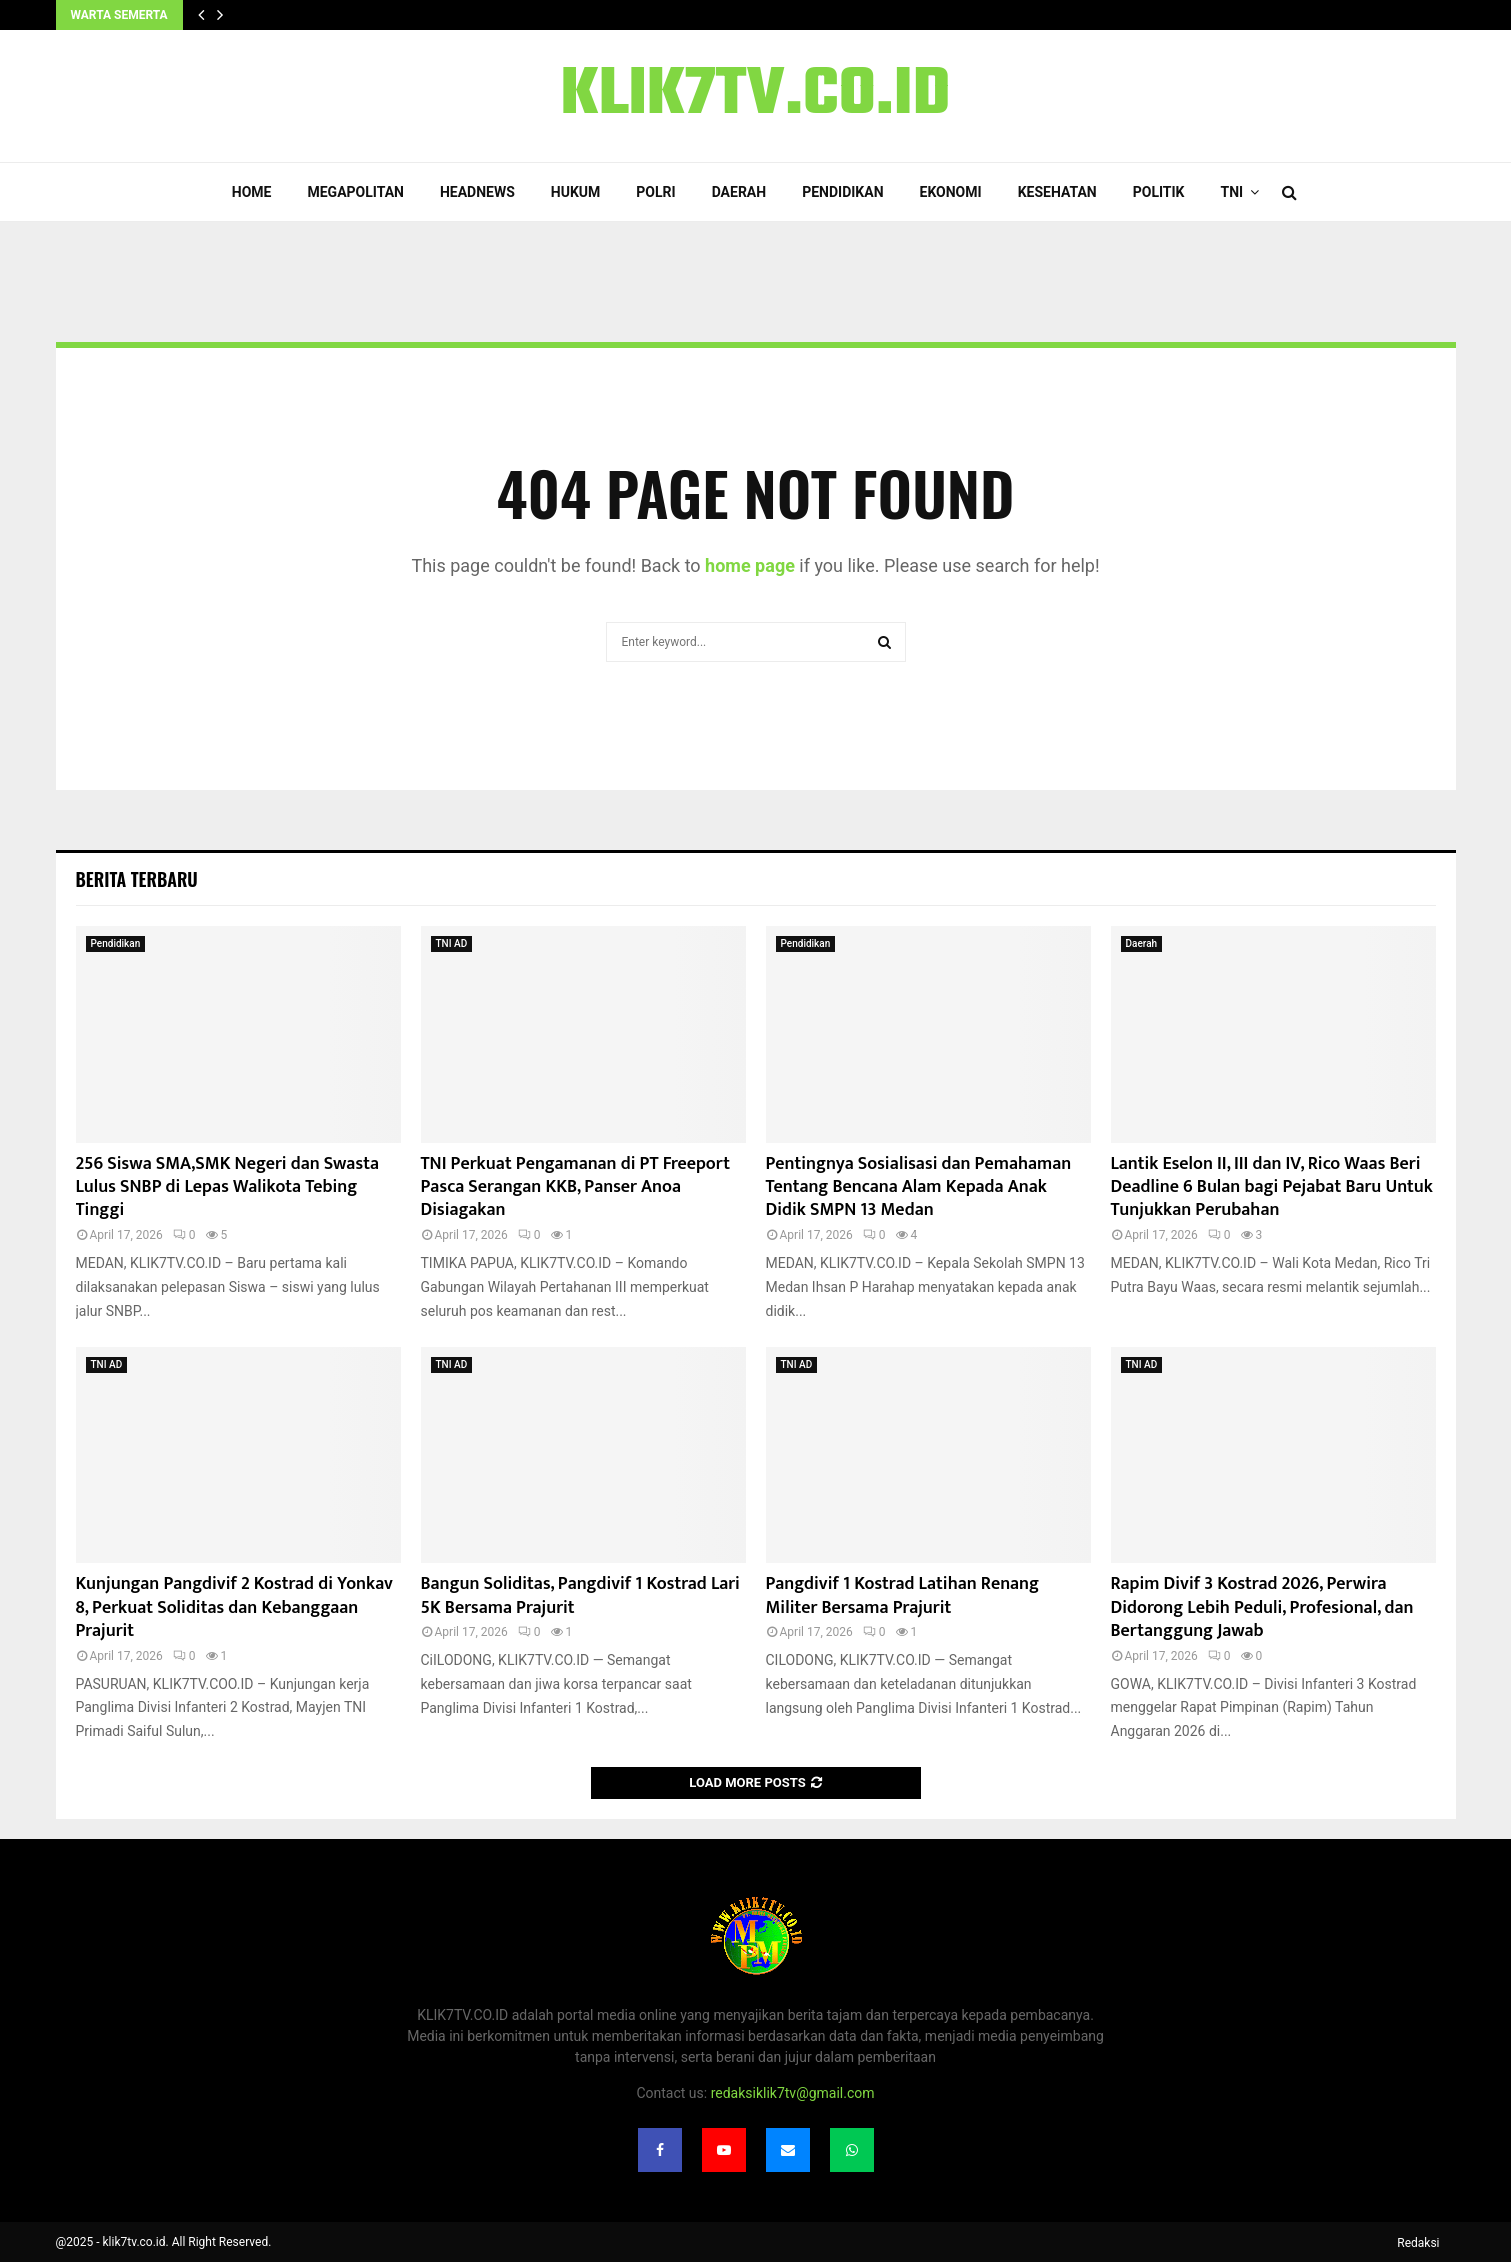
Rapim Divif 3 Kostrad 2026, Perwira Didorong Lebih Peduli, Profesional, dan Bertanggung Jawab (1262, 1607)
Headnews (477, 192)
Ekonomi (951, 192)
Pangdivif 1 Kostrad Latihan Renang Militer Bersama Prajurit (902, 1595)
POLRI (655, 192)
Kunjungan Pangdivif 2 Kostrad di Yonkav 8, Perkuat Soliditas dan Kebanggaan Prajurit (234, 1607)
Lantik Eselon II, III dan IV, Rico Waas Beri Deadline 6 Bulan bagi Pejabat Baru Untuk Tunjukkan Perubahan (1272, 1187)
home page (750, 565)
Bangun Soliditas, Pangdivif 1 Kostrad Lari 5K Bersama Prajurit (580, 1595)
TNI (1232, 192)
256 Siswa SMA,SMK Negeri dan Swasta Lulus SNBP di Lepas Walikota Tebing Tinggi (227, 1187)
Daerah (739, 192)
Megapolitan (355, 192)
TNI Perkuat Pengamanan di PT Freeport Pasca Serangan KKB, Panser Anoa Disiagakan (576, 1187)
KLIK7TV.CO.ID (756, 96)
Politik (1159, 192)
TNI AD (452, 943)
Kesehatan (1057, 192)
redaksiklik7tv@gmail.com (793, 2093)
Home (252, 192)
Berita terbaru (137, 879)
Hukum (576, 192)
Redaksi (1418, 2243)
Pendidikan (842, 192)
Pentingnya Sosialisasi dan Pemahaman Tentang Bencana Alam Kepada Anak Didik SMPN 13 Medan (919, 1187)
